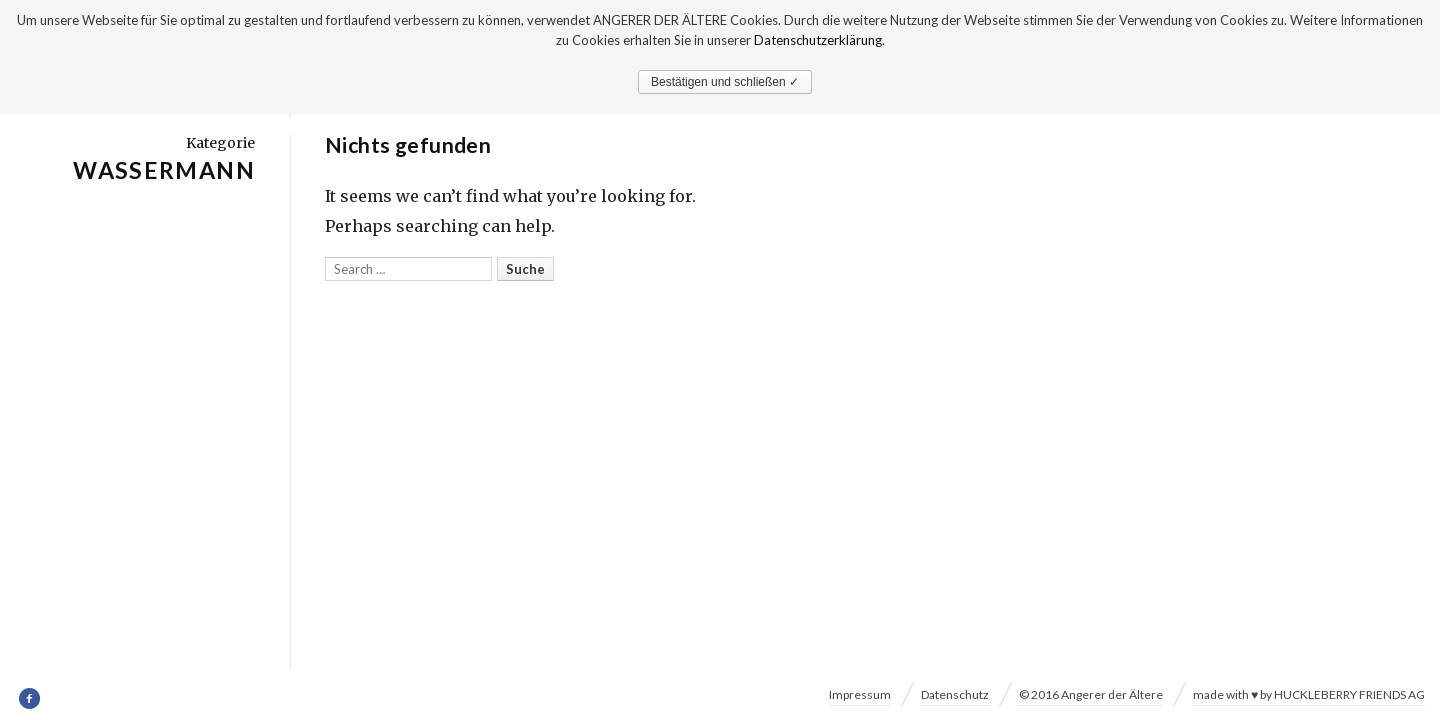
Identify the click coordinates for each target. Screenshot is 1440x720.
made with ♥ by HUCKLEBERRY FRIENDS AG (1309, 694)
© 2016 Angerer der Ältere (1091, 694)
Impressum (860, 694)
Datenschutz (955, 694)
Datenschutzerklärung (818, 40)
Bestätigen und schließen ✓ (725, 82)
